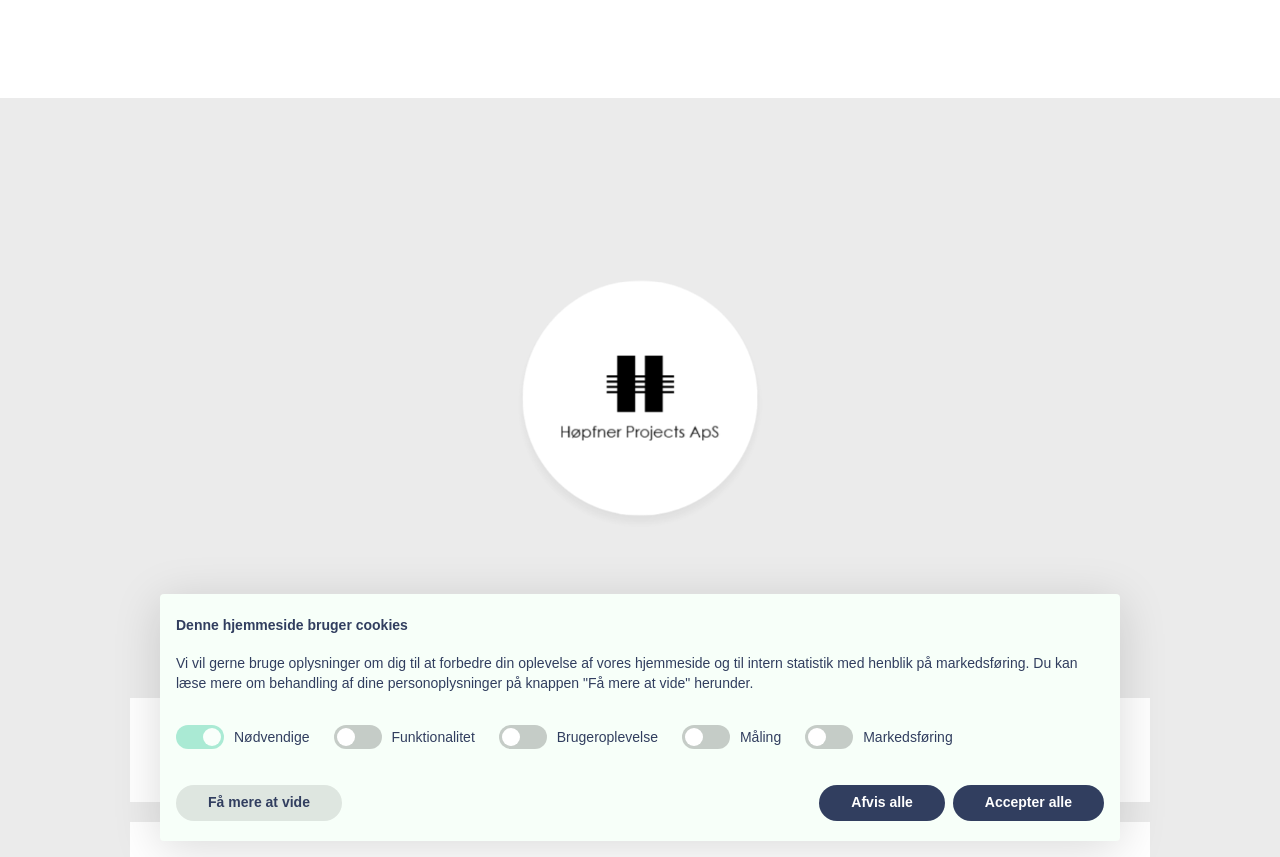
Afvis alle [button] (881, 802)
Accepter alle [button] (1028, 802)
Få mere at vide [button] (259, 802)
